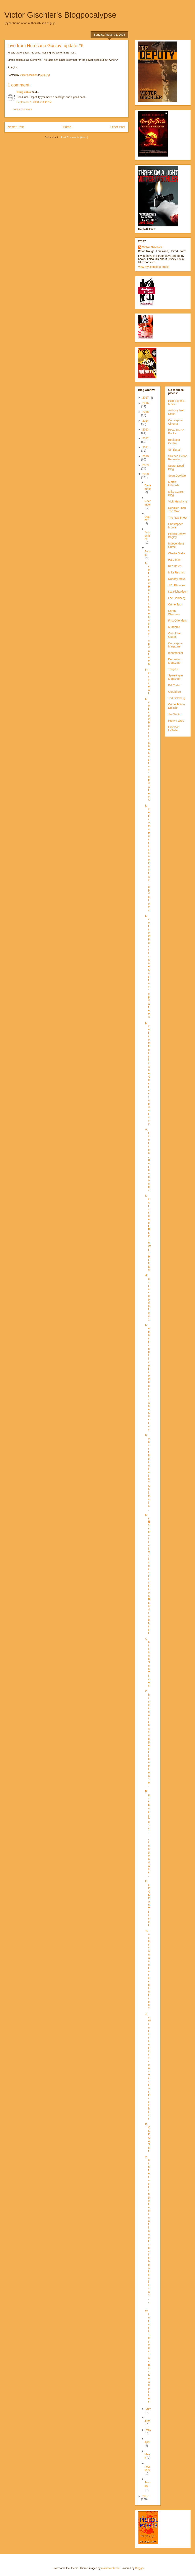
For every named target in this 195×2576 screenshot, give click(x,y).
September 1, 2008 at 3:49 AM (34, 102)
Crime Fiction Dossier (176, 706)
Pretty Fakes (176, 720)
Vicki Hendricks (177, 501)
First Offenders (177, 620)
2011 (145, 447)
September (147, 536)
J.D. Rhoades (176, 585)
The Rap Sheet (177, 517)
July (148, 2408)
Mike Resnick (176, 572)
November (147, 502)
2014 (145, 420)
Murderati (174, 627)
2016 (145, 403)
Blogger (139, 2568)
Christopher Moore (175, 525)
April (147, 2442)
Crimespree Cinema (175, 422)
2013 (145, 429)
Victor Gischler (152, 247)
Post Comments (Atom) (74, 137)
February (147, 2468)
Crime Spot (175, 604)
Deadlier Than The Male (177, 509)
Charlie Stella (176, 553)
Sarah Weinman (174, 612)
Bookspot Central (174, 441)
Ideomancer (175, 653)
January (147, 2484)
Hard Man (174, 559)
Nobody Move (177, 579)
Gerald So (174, 691)
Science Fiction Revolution (177, 457)
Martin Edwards (173, 483)
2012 (145, 438)
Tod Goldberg (176, 698)
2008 (145, 474)
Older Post (117, 127)
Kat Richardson (178, 591)
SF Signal (174, 449)
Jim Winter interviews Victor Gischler (148, 2066)
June (147, 2421)
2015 (145, 411)
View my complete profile (153, 266)
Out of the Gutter (174, 635)
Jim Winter (175, 714)
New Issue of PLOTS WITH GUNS (148, 1233)
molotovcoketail (110, 2568)
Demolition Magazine (175, 661)
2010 (145, 456)
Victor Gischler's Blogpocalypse (60, 14)
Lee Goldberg (176, 598)
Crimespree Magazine (175, 645)
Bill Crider (174, 685)
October (147, 518)
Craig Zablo (24, 92)
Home (67, 127)
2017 (145, 397)
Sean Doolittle (177, 475)
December (147, 487)
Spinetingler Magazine (175, 677)
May (148, 2429)
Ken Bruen (175, 566)
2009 (145, 465)
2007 (145, 2496)
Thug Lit (173, 669)
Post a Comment (22, 109)
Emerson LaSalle (174, 728)
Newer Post (16, 127)
